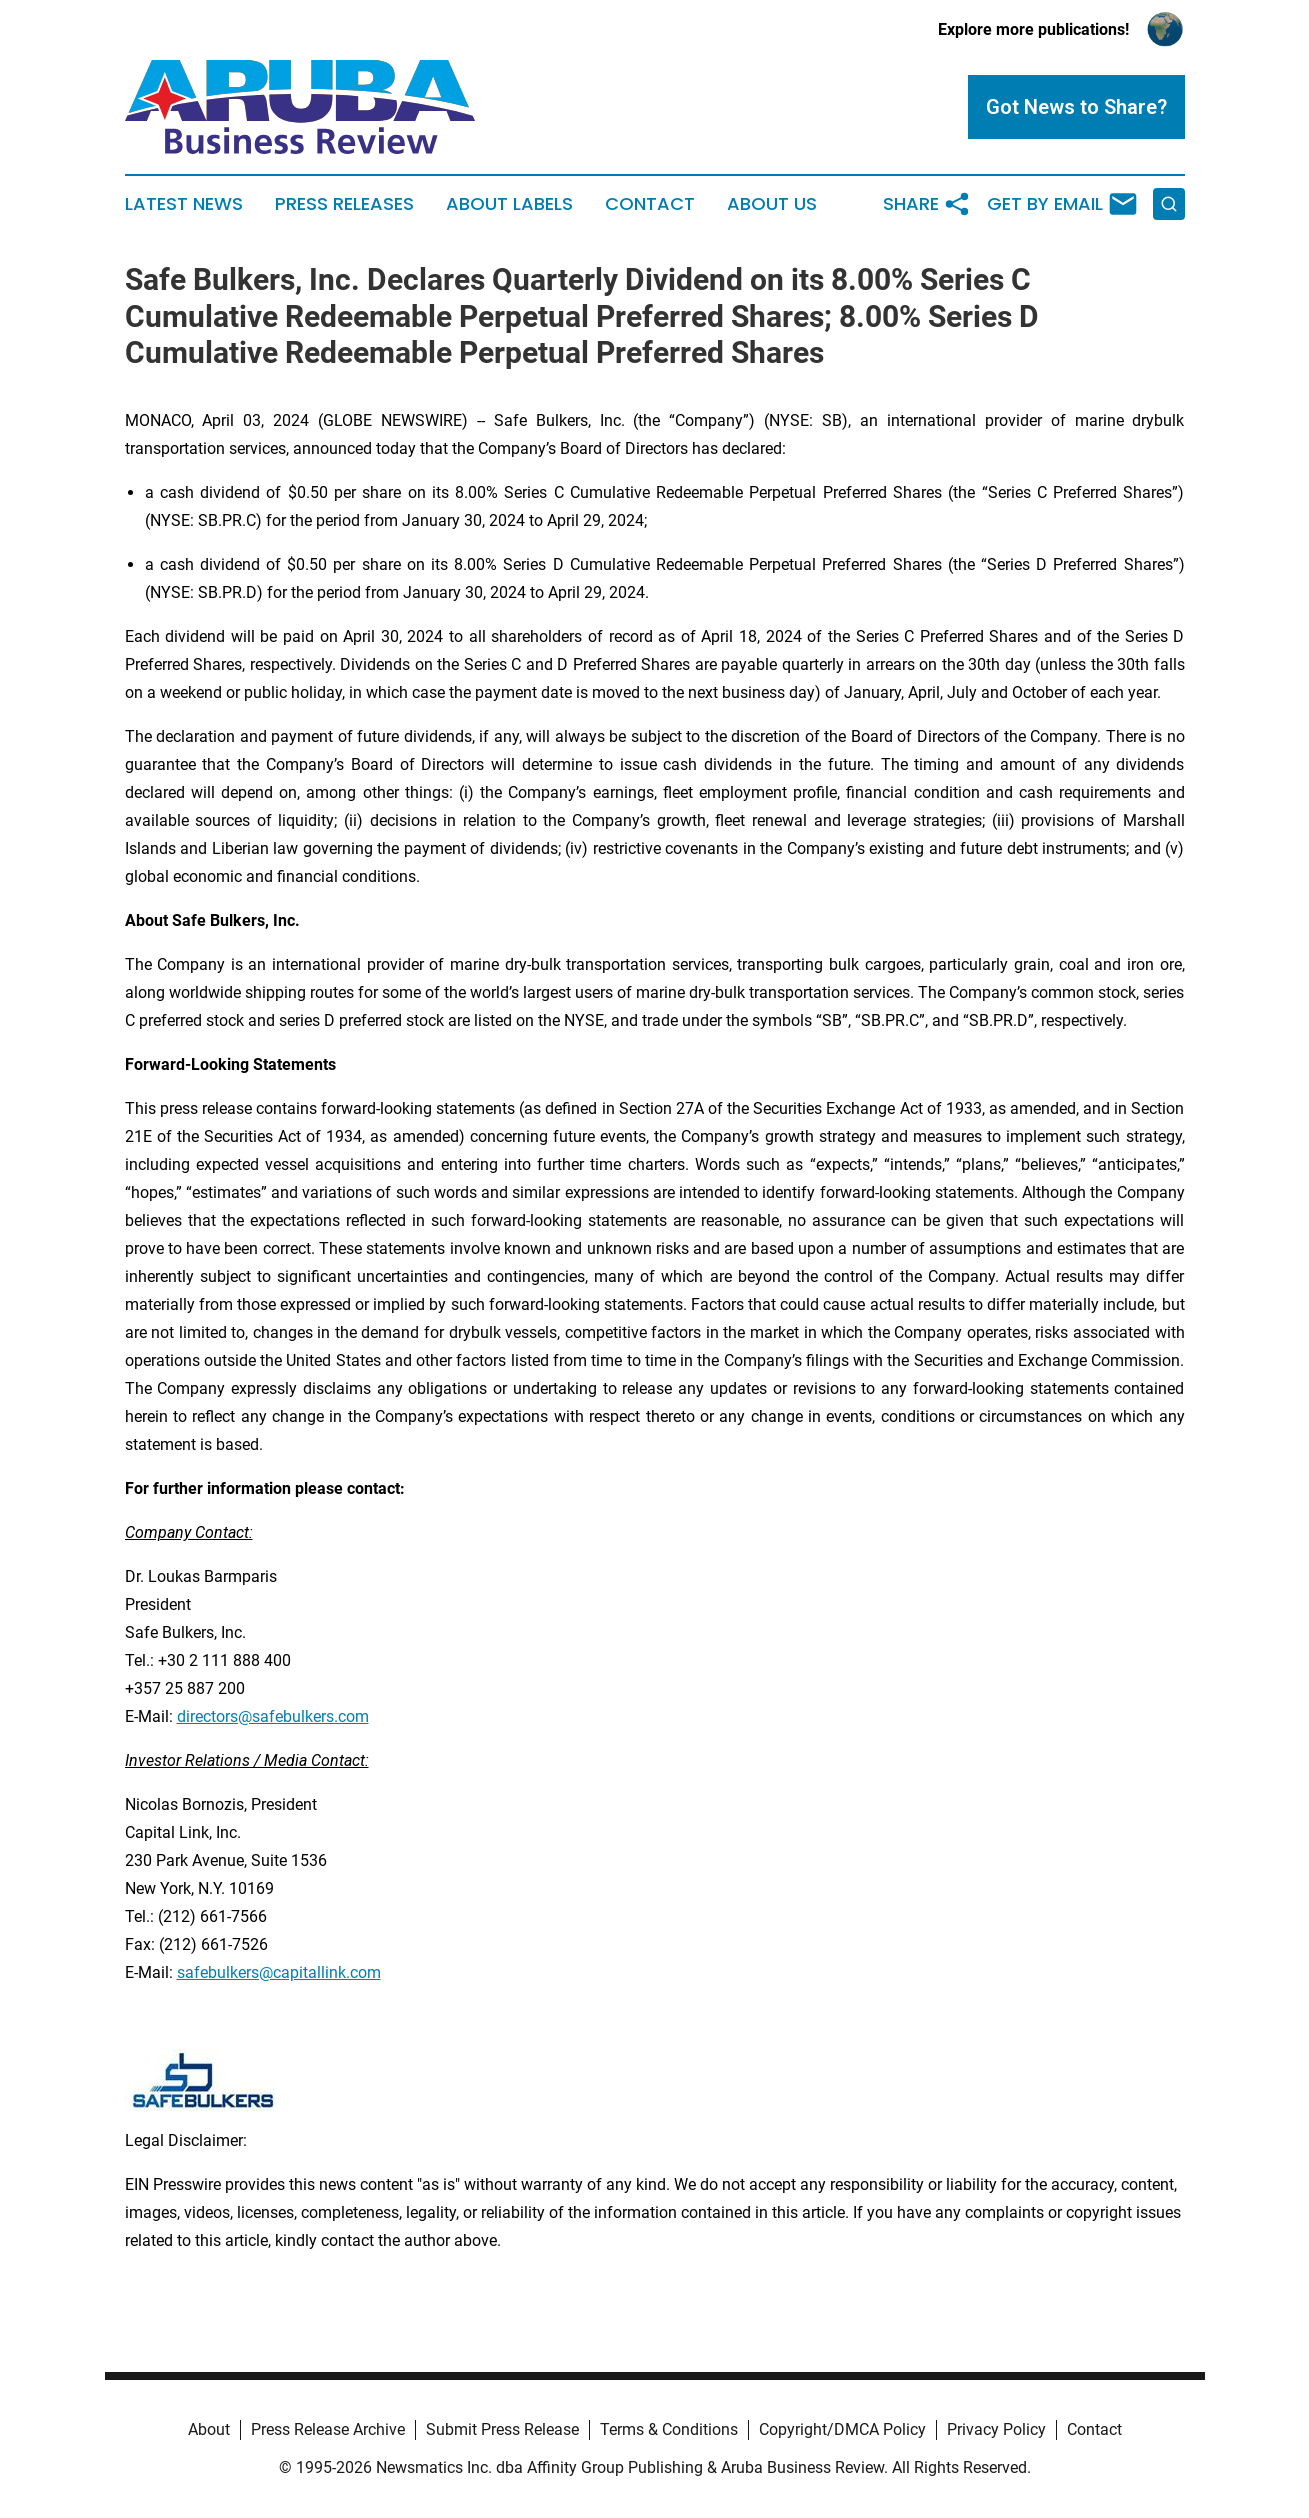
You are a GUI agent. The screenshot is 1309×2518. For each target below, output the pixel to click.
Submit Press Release (502, 2429)
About (209, 2429)
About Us (772, 204)
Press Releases (344, 204)
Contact (650, 204)
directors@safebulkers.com (273, 1716)
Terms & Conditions (669, 2429)
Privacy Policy (996, 2429)
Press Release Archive (328, 2429)
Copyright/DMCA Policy (842, 2429)
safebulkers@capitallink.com (279, 1972)
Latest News (184, 204)
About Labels (509, 204)
